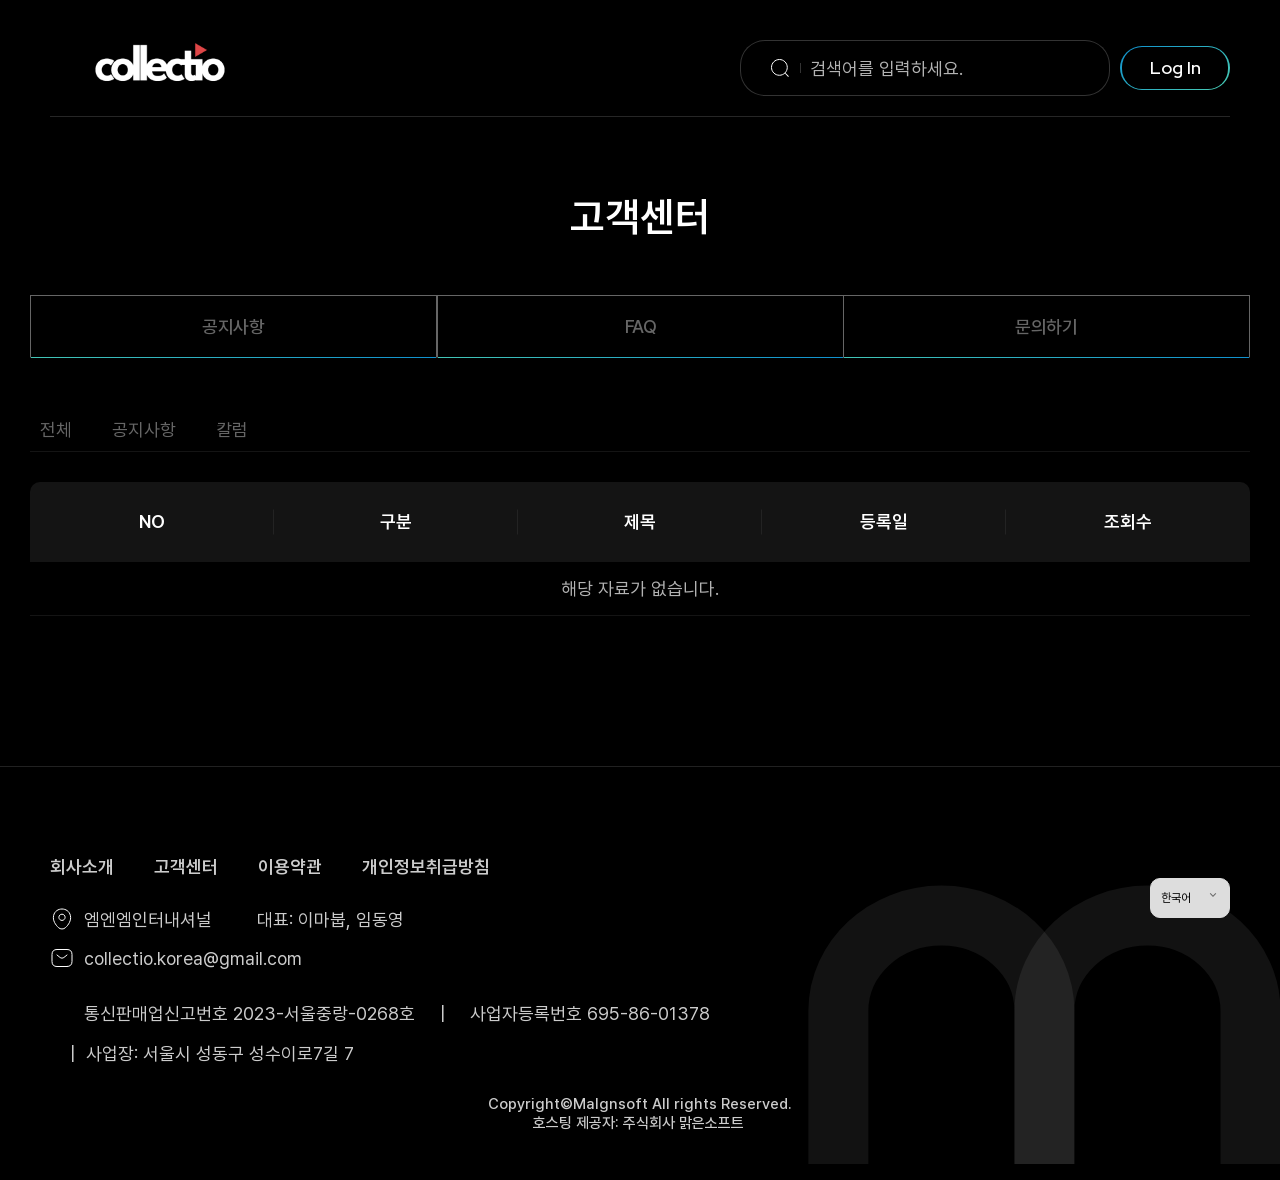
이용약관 (290, 866)
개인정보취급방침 (426, 866)
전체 (56, 429)
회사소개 (82, 866)
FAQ (641, 326)
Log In (1175, 67)
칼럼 (232, 429)
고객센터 (186, 866)
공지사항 (233, 326)
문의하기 (1046, 326)
